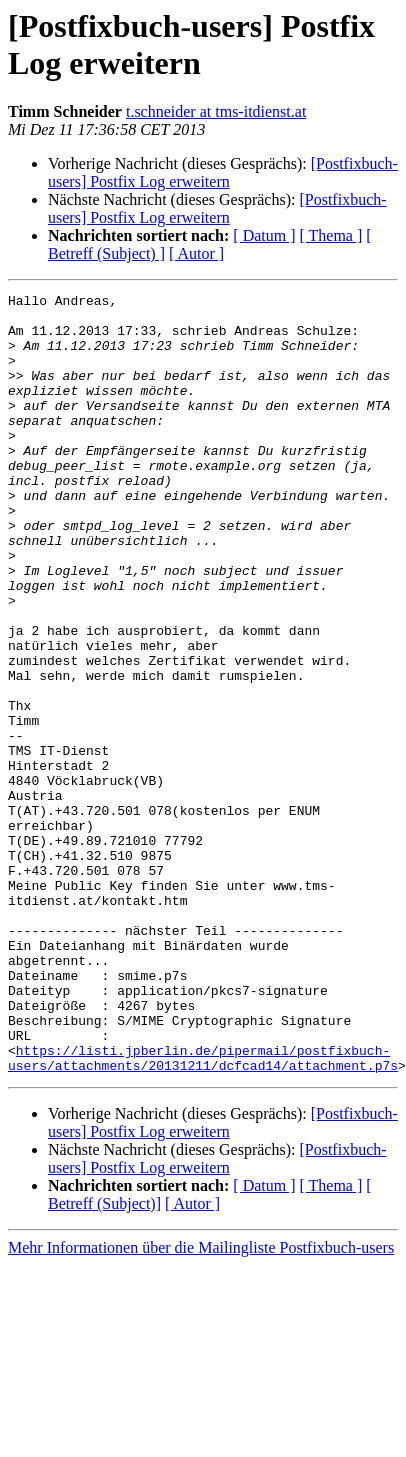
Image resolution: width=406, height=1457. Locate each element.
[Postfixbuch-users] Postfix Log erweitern (223, 172)
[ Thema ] (331, 235)
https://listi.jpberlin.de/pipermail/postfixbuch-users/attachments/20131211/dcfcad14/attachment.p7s (203, 1194)
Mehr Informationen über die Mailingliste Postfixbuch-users (201, 1385)
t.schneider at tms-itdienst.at (216, 111)
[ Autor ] (196, 253)
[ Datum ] (264, 235)
